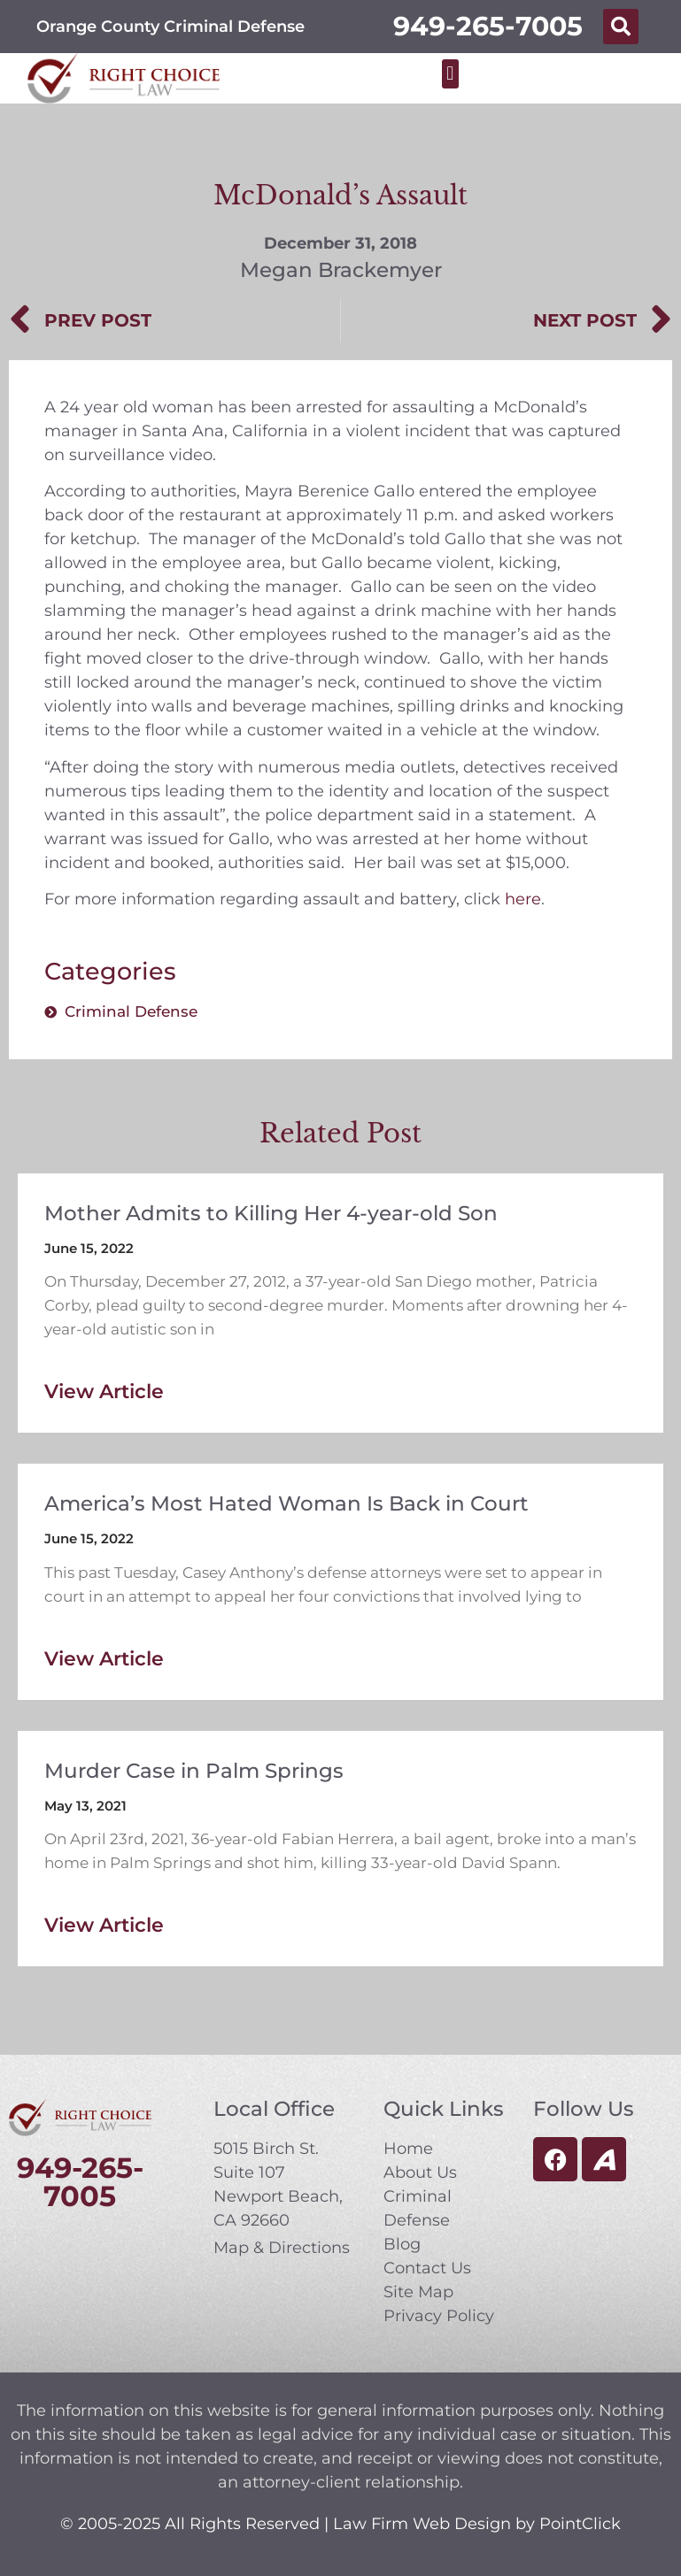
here (523, 899)
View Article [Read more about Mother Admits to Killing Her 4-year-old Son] (104, 1391)
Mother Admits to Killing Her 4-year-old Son (271, 1213)
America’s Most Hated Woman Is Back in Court (286, 1503)
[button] (620, 26)
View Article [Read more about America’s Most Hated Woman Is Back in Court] (104, 1659)
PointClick (580, 2524)
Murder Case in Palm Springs (194, 1770)
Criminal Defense (131, 1011)
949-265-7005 (488, 26)
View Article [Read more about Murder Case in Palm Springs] (104, 1925)
